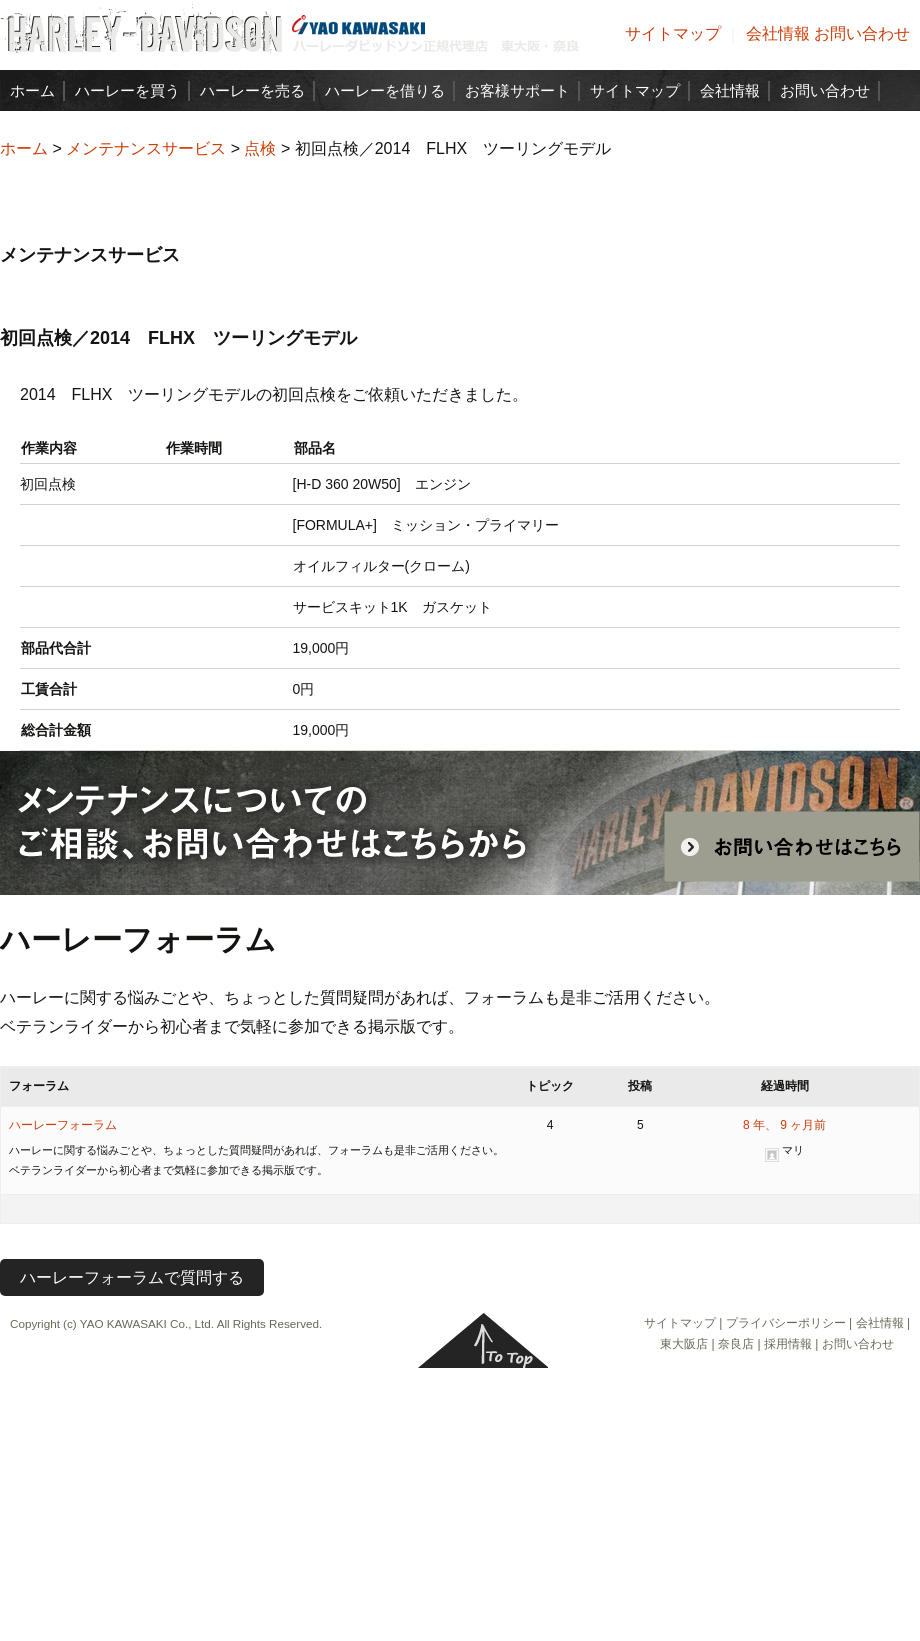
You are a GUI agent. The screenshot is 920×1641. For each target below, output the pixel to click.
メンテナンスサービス (146, 148)
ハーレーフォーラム (63, 1125)
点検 (260, 148)
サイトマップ (673, 33)
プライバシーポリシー (786, 1323)
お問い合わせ (862, 33)
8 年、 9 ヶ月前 (784, 1125)
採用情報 (788, 1344)
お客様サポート (517, 90)
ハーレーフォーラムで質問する (132, 1277)
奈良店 (736, 1344)
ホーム (32, 90)
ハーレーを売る (252, 90)
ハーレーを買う (127, 90)
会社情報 (778, 33)
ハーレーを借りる (385, 90)
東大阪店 (684, 1344)
